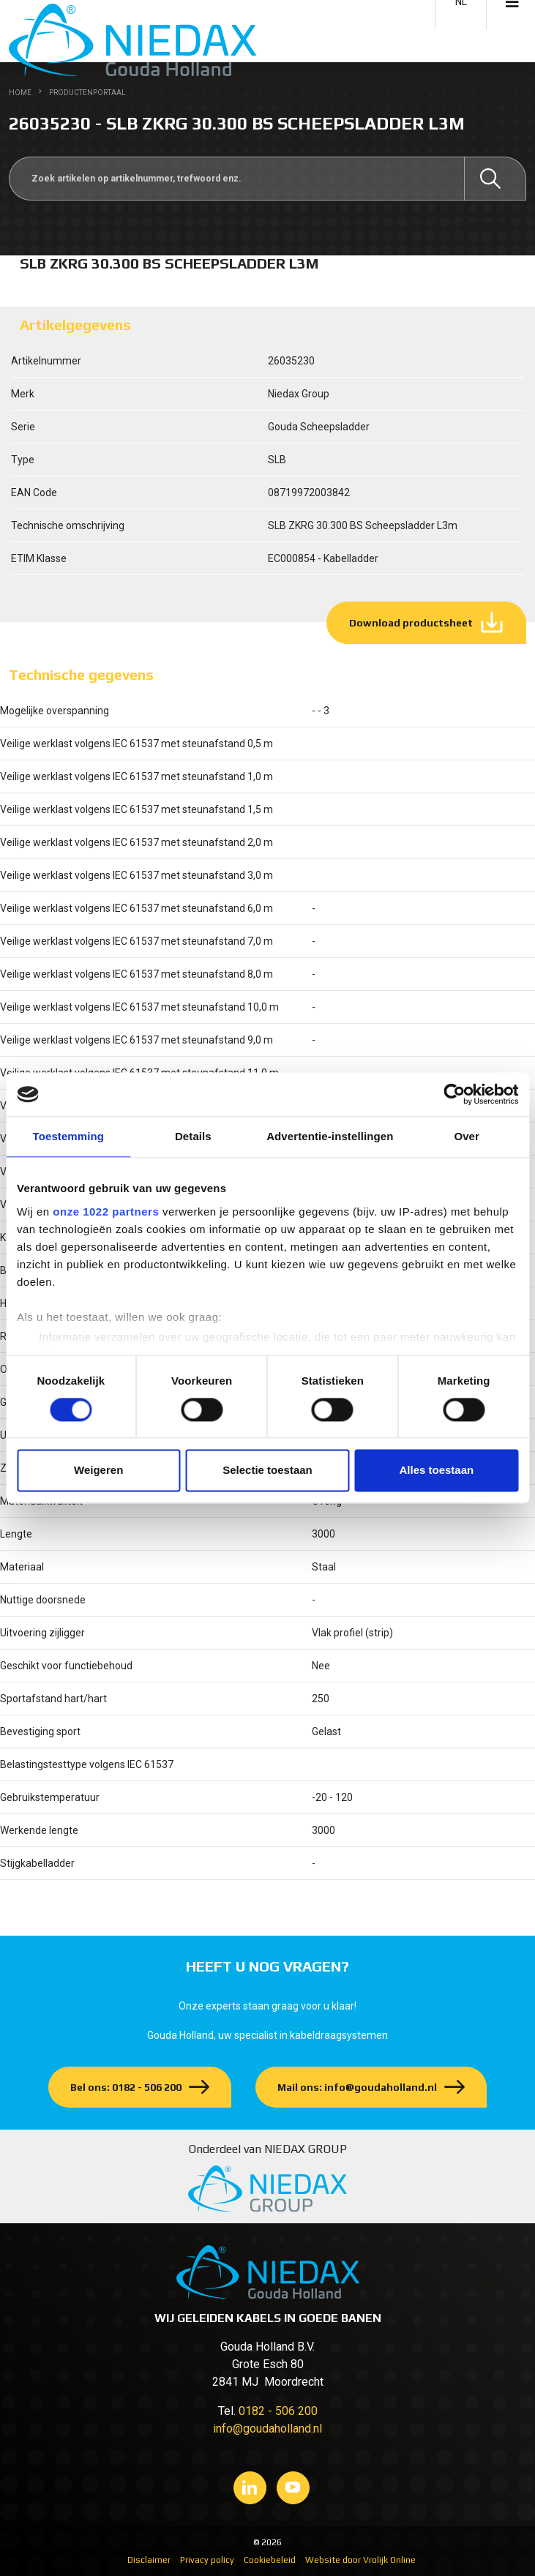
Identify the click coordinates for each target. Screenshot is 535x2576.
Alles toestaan (436, 1470)
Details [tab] (193, 1136)
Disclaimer (149, 2560)
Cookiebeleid (270, 2560)
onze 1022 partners (106, 1211)
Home (20, 93)
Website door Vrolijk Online (360, 2560)
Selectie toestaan (267, 1470)
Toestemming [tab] (69, 1136)
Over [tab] (466, 1136)
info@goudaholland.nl (267, 2428)
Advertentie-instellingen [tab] (329, 1136)
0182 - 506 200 (278, 2411)
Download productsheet (411, 623)
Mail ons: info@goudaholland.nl (357, 2087)
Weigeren (98, 1470)
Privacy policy (207, 2560)
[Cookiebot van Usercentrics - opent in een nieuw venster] (454, 1094)
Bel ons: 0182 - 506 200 (126, 2087)
